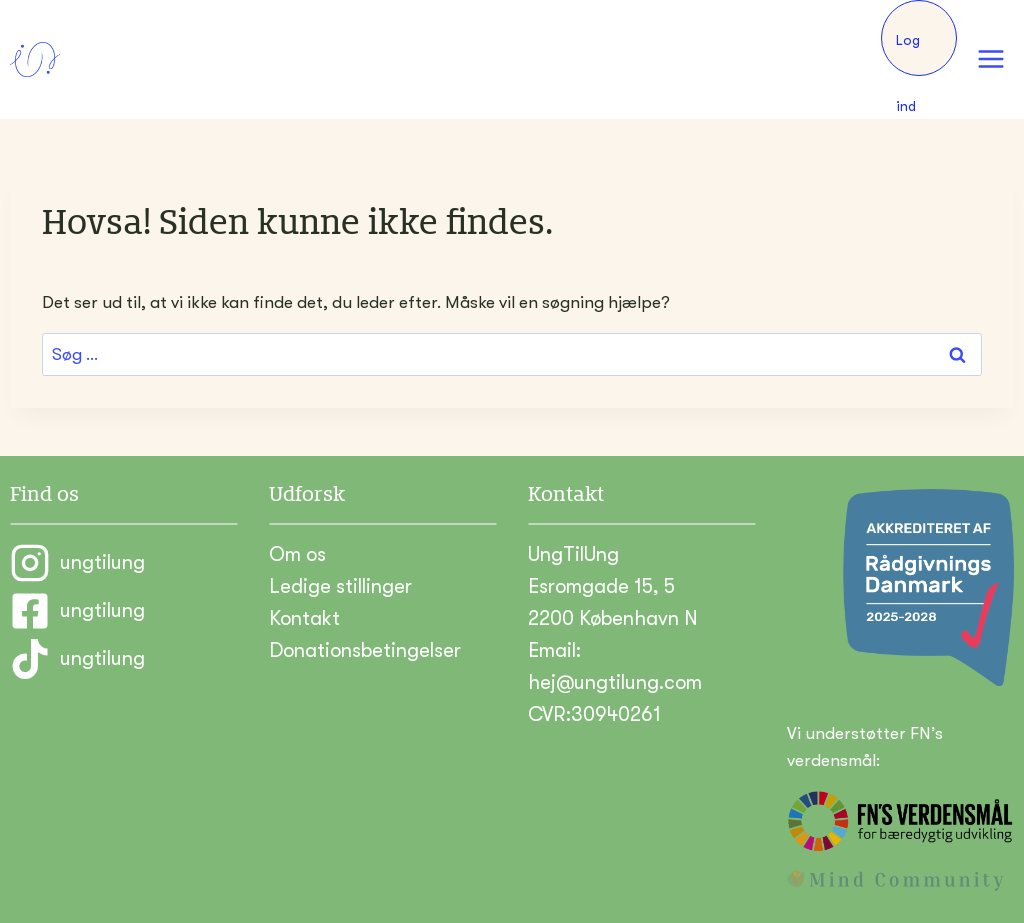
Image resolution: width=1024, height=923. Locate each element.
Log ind (908, 54)
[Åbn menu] (990, 59)
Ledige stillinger (340, 586)
